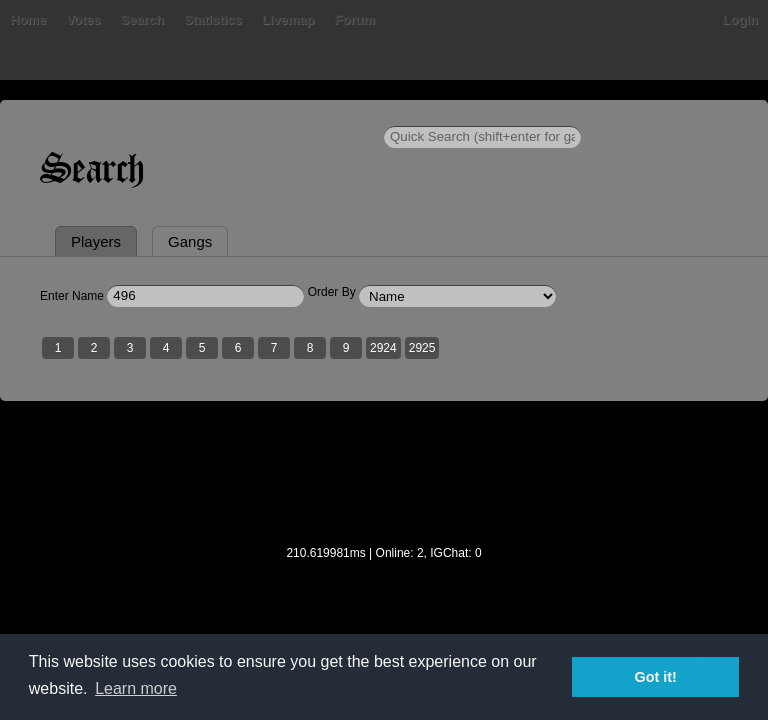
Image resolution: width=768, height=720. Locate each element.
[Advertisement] (384, 486)
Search (142, 19)
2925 (422, 348)
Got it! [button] (656, 677)
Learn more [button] (136, 688)
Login (740, 19)
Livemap (288, 19)
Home (28, 19)
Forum (355, 19)
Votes (83, 19)
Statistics (213, 19)
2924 (383, 348)
